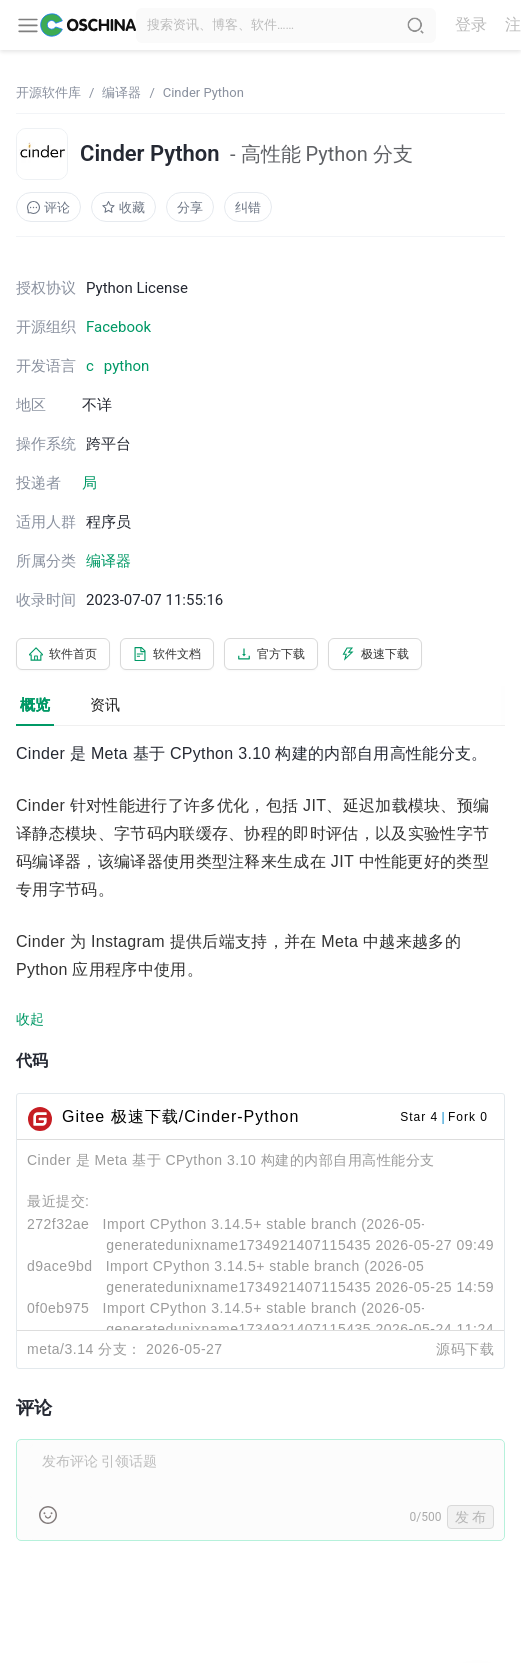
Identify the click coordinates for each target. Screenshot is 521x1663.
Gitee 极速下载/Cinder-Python (180, 1116)
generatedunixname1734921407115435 (238, 1245)
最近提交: (58, 1201)
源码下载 (465, 1349)
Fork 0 (468, 1117)
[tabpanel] (260, 1152)
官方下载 (271, 654)
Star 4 (419, 1117)
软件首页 (63, 654)
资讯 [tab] (105, 705)
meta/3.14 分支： (84, 1349)
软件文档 (167, 654)
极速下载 (375, 654)
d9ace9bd (60, 1266)
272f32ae (58, 1224)
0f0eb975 (58, 1308)
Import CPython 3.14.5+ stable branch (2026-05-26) (276, 1224)
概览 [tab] (35, 705)
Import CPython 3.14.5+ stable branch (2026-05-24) (279, 1266)
